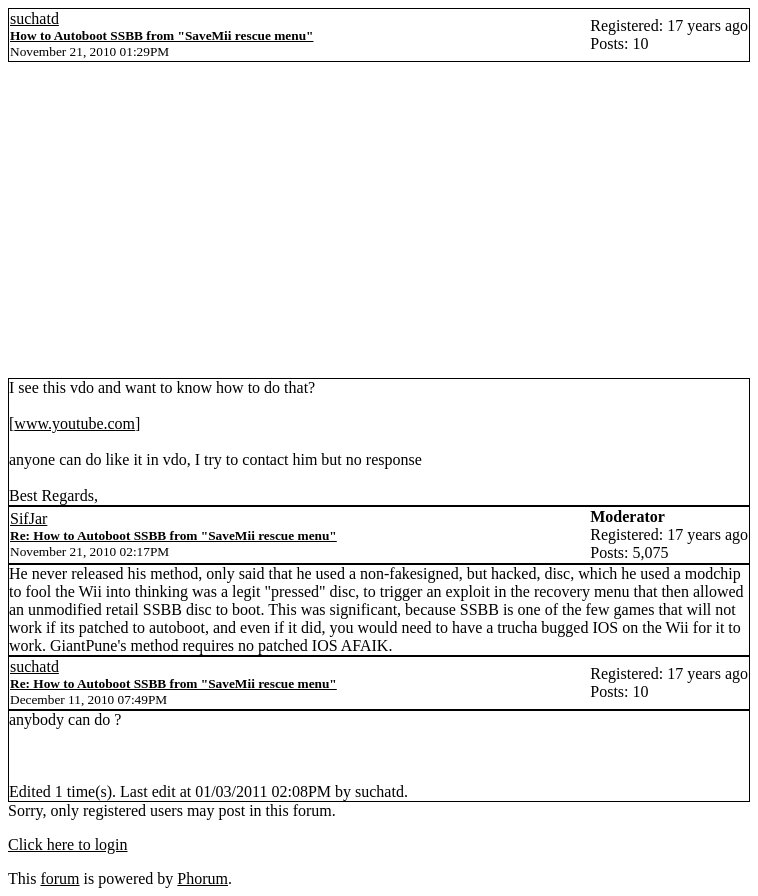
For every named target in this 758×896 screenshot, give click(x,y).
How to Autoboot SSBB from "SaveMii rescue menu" (161, 35)
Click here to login (68, 844)
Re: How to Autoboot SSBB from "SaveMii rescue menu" (173, 535)
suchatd (34, 18)
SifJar (28, 518)
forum (59, 878)
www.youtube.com (74, 423)
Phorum (202, 878)
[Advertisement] (379, 228)
